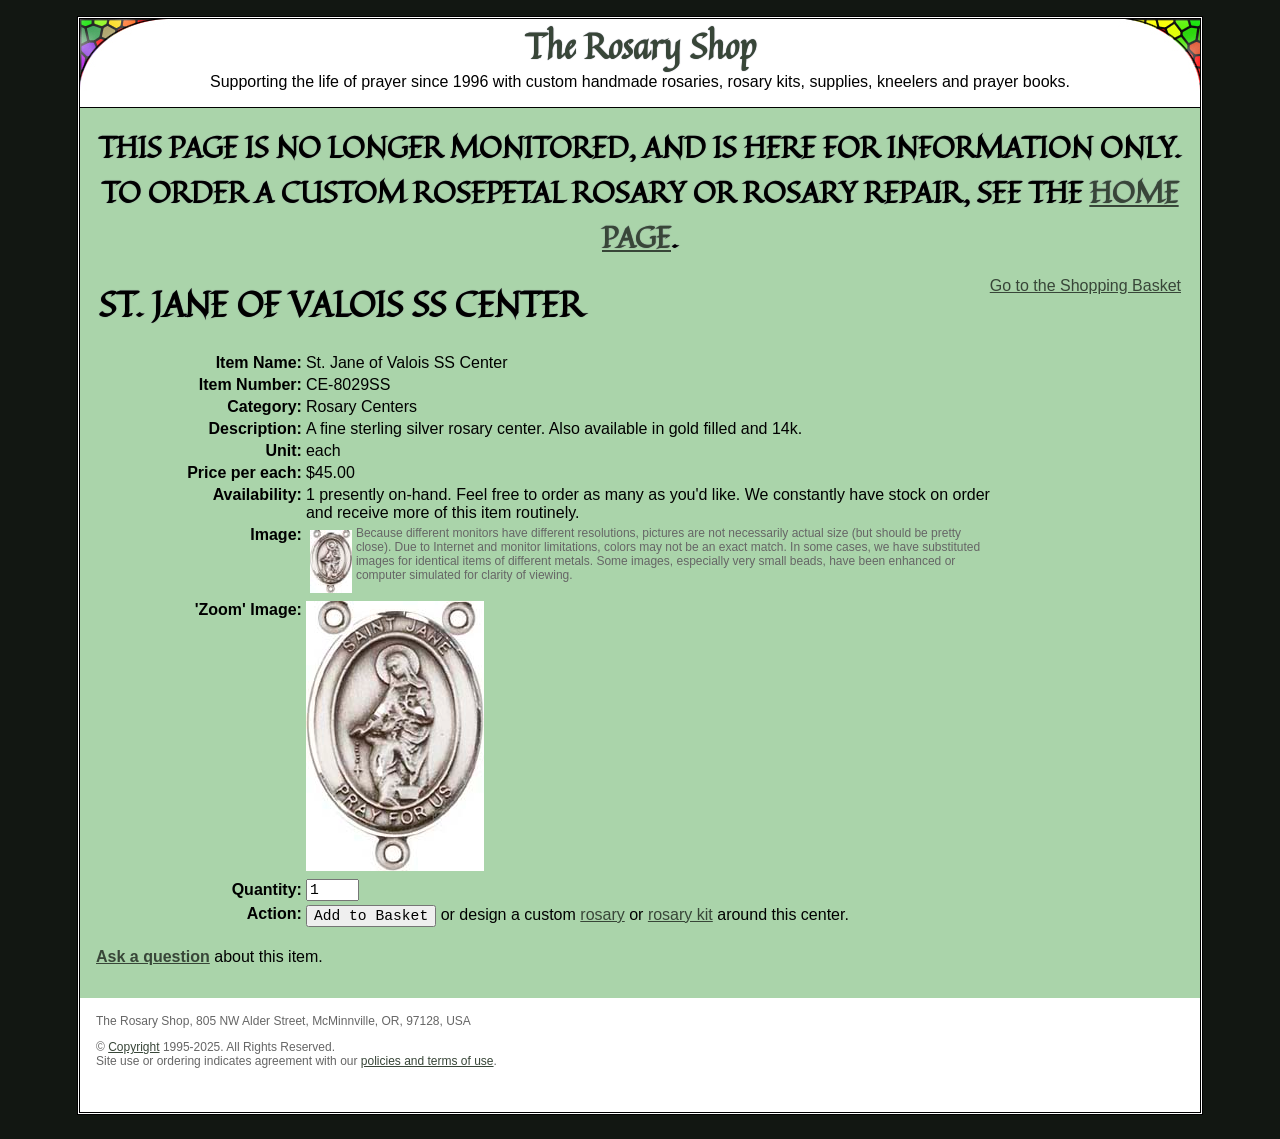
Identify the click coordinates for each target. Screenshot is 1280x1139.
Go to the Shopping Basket (1085, 285)
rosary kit (680, 922)
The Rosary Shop (640, 46)
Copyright (133, 1055)
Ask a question (153, 964)
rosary (602, 922)
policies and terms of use (427, 1069)
